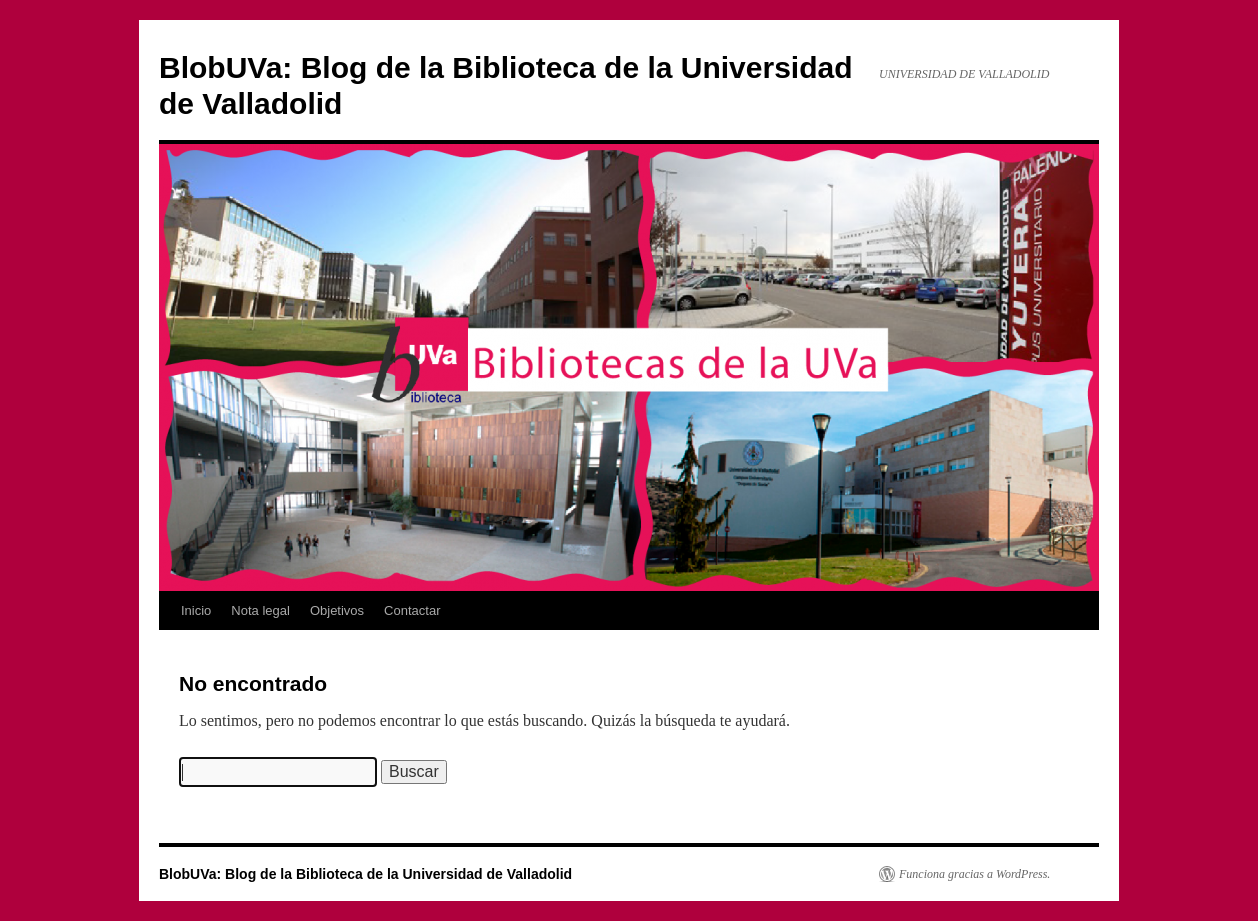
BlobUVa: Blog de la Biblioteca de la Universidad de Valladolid (365, 874)
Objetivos (337, 610)
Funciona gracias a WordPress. (974, 874)
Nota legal (260, 610)
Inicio (196, 610)
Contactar (412, 610)
